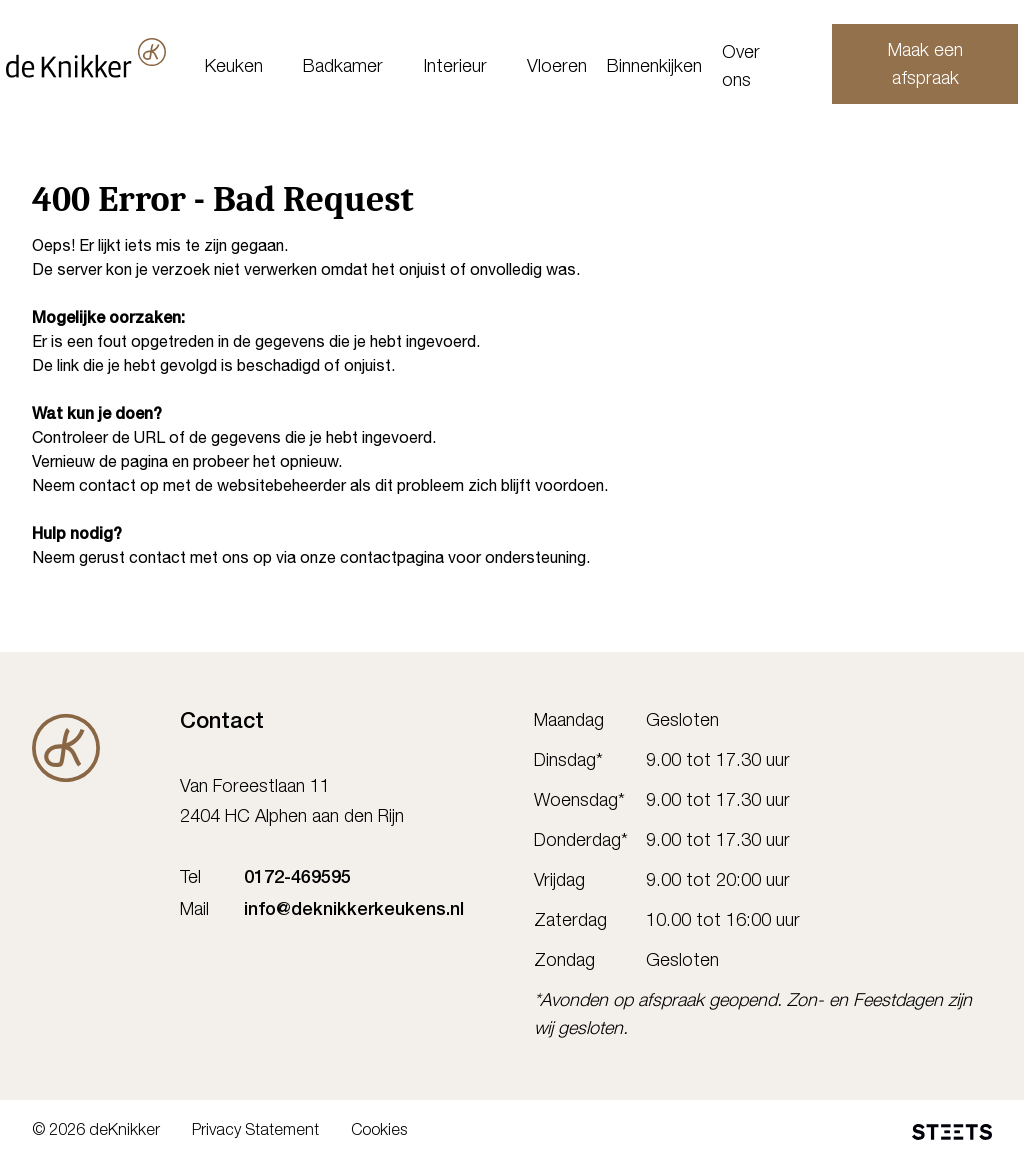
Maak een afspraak (904, 66)
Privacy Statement (255, 1132)
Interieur (473, 68)
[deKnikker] (112, 58)
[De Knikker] (66, 748)
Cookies (379, 1132)
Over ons (759, 68)
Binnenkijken (672, 68)
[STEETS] (952, 1132)
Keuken (252, 68)
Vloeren (575, 68)
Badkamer (361, 68)
